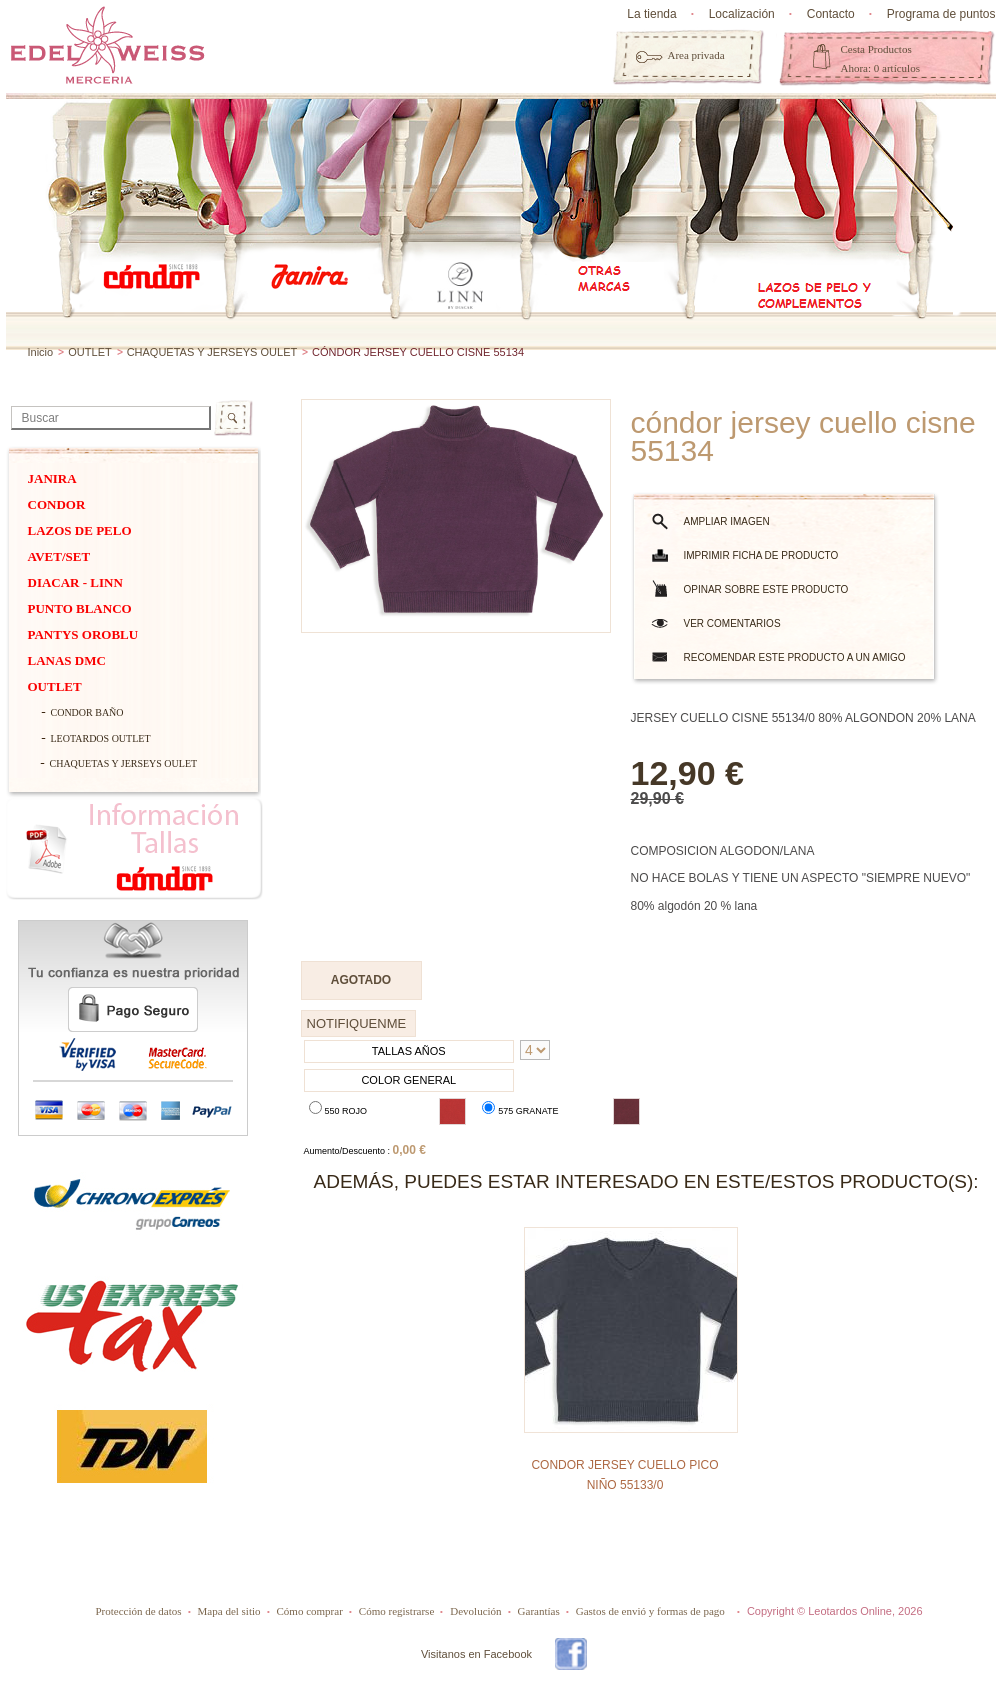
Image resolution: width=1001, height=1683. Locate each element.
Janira (52, 478)
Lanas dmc (67, 660)
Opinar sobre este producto (766, 589)
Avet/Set (59, 556)
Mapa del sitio (229, 1611)
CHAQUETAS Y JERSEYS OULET (213, 352)
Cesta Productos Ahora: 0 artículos (880, 58)
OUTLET (89, 352)
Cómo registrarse (396, 1611)
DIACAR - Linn (75, 582)
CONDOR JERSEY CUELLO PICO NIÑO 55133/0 (624, 1475)
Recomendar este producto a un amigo (795, 657)
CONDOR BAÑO (87, 712)
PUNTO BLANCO (80, 608)
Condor (57, 504)
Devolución (475, 1611)
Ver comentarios (732, 623)
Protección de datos (138, 1611)
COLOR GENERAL (408, 1080)
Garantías (539, 1611)
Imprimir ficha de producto (761, 555)
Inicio (41, 352)
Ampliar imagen (727, 521)
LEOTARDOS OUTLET (101, 738)
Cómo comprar (310, 1611)
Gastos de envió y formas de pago (650, 1611)
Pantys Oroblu (83, 634)
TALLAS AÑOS (409, 1051)
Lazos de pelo (80, 530)
